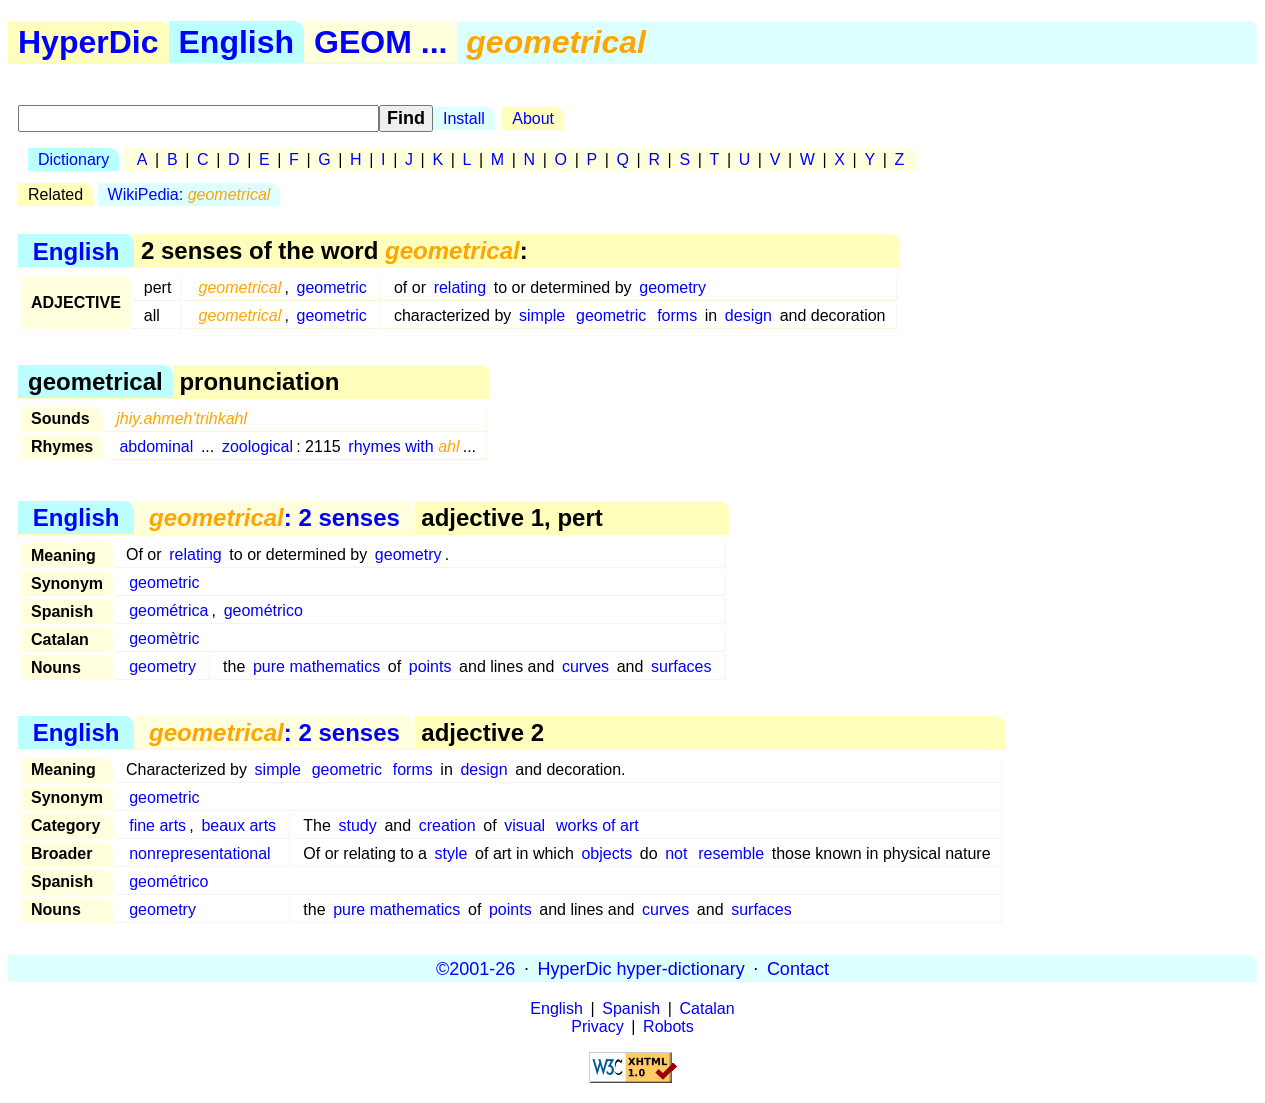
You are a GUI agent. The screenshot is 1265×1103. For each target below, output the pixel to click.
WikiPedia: (189, 194)
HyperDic (88, 42)
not (676, 853)
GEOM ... (380, 42)
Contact (798, 968)
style (451, 853)
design (748, 315)
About (533, 118)
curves (585, 666)
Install (464, 118)
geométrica (168, 610)
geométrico (263, 610)
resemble (731, 853)
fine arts (157, 825)
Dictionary (73, 159)
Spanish (631, 1008)
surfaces (681, 666)
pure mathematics (316, 666)
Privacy (597, 1026)
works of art (597, 825)
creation (447, 825)
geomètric (164, 638)
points (430, 666)
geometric (332, 287)
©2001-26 (475, 968)
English (237, 42)
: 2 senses (274, 517)
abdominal (156, 446)
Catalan (707, 1008)
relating (460, 287)
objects (606, 853)
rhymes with (403, 446)
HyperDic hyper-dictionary (641, 968)
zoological (257, 446)
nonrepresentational (199, 853)
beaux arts (238, 825)
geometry (672, 287)
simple (542, 315)
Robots (668, 1026)
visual (524, 825)
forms (677, 315)
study (358, 825)
